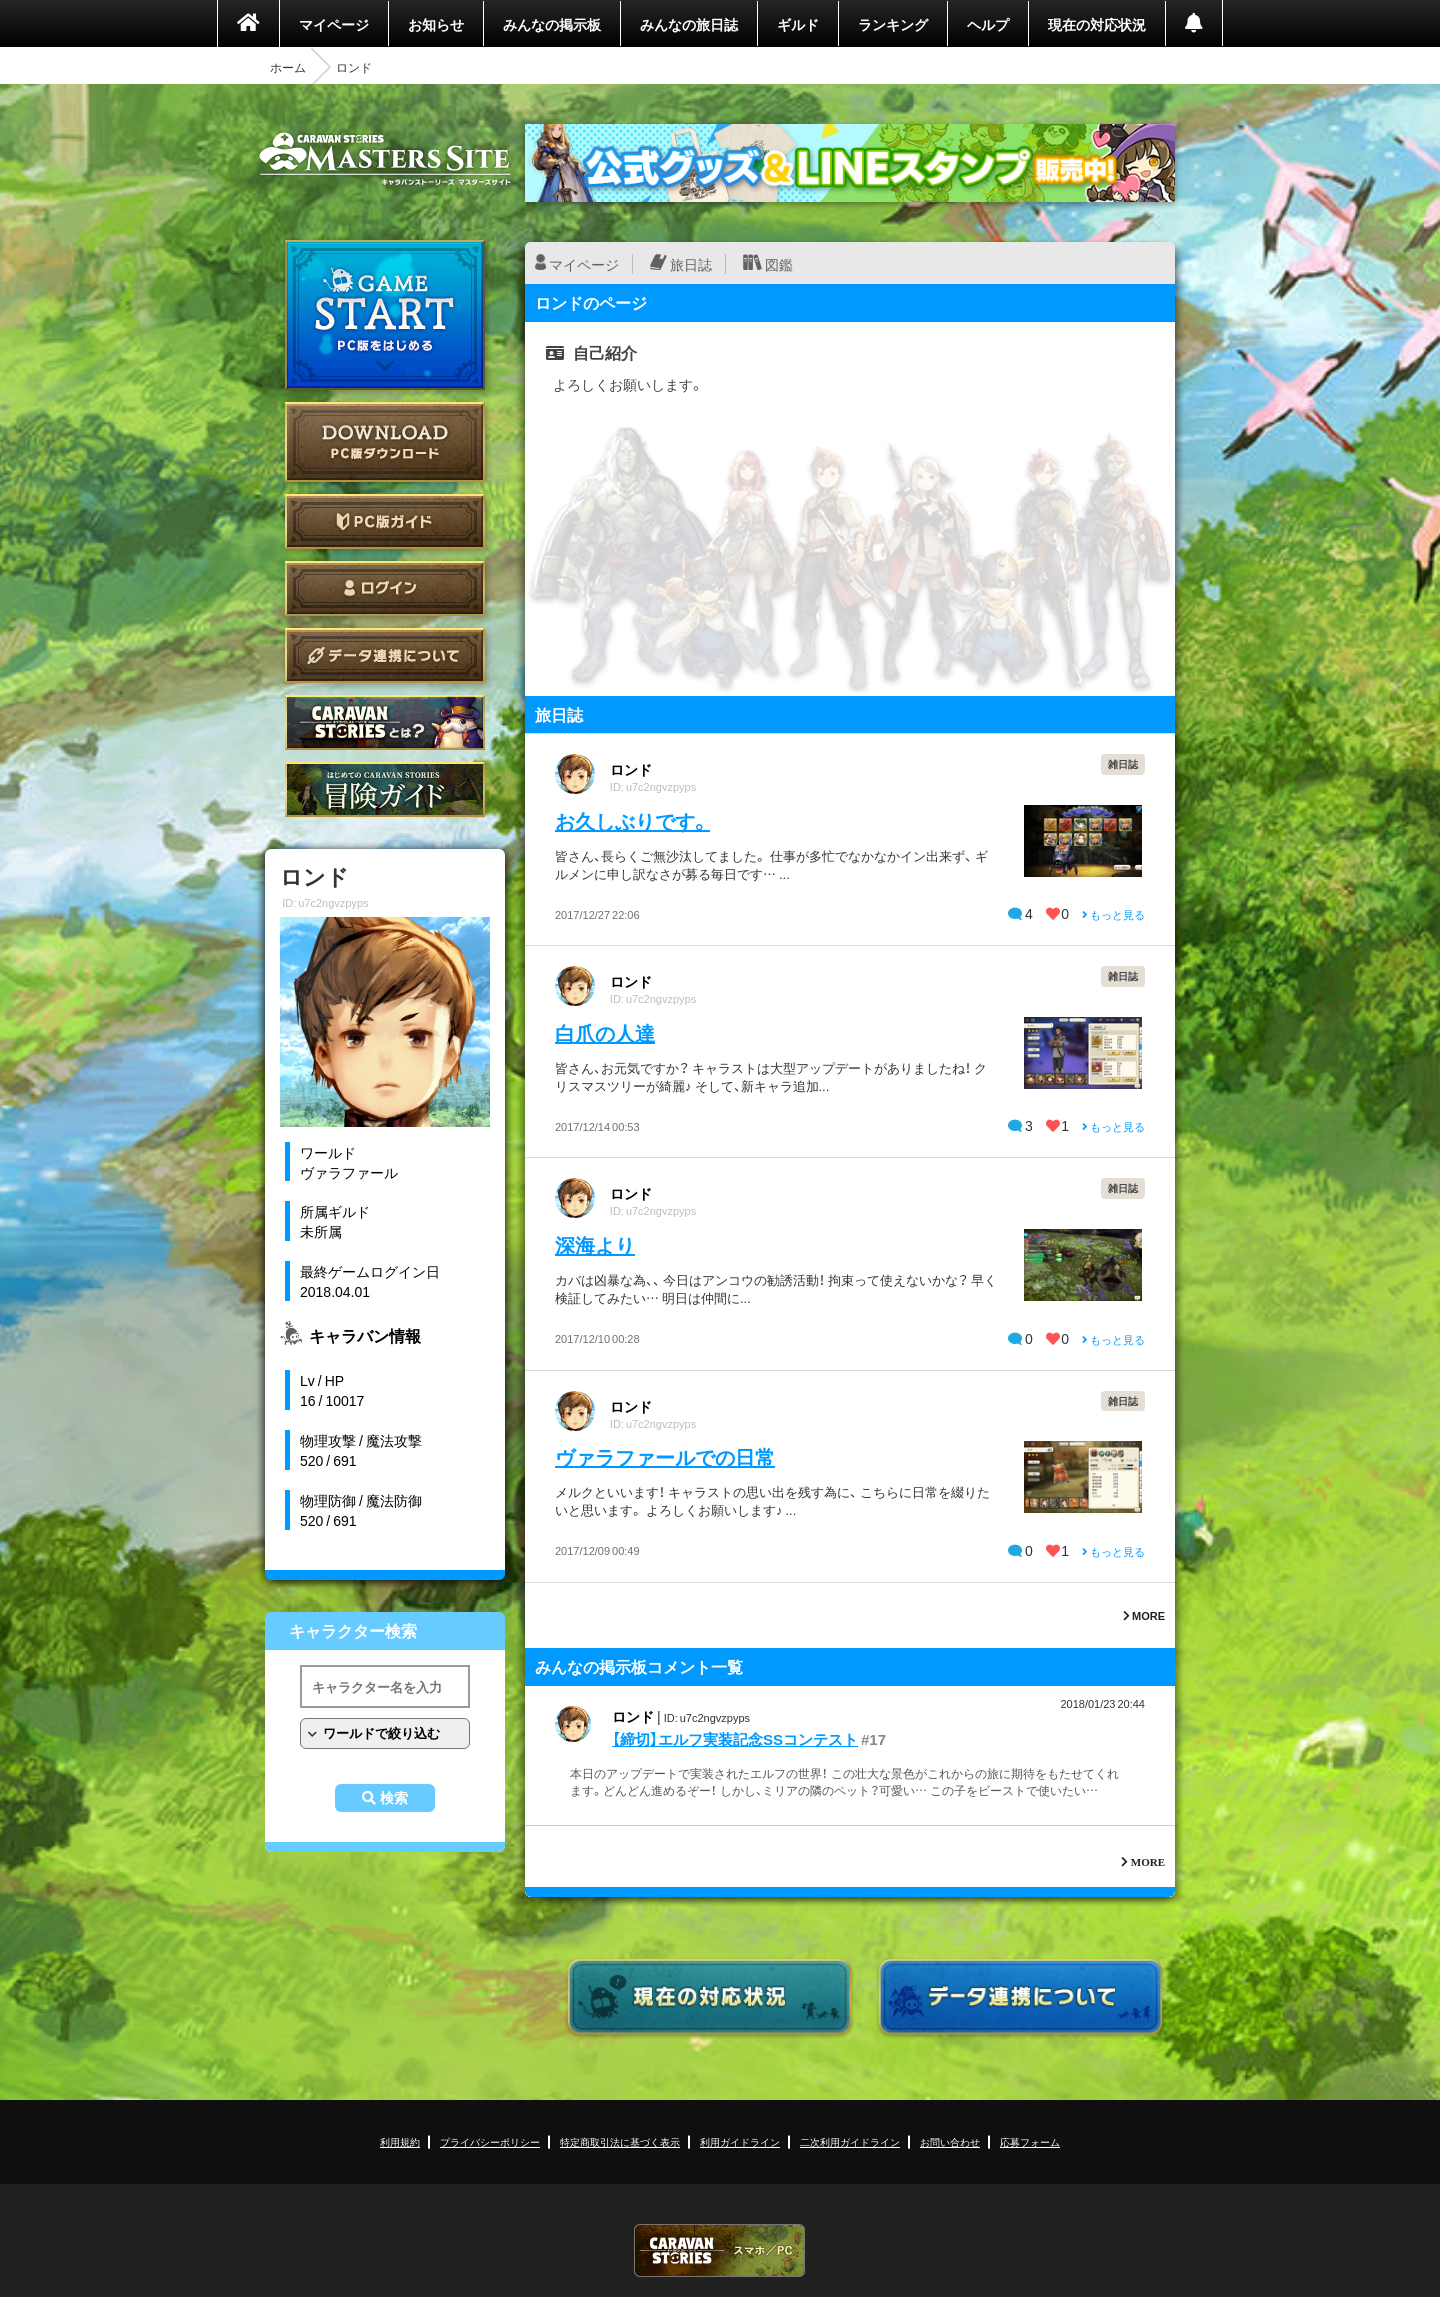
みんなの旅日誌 (689, 24)
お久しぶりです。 (632, 820)
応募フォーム (1030, 2141)
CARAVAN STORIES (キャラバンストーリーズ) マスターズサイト (385, 159)
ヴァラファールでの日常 (665, 1456)
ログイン (385, 588)
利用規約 (400, 2141)
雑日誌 (1123, 763)
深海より (595, 1244)
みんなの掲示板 (552, 24)
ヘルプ (988, 24)
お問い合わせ (950, 2141)
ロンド (631, 769)
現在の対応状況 (1097, 24)
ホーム (288, 67)
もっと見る (1113, 914)
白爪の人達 (605, 1032)
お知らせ (436, 24)
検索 (394, 1798)
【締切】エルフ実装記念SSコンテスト (735, 1739)
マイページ (334, 24)
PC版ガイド (385, 521)
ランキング (893, 24)
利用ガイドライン (740, 2141)
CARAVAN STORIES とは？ (385, 722)
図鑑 (779, 264)
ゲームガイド (385, 789)
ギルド (798, 24)
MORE (1144, 1615)
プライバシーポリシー (490, 2141)
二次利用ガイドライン (850, 2141)
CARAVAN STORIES (720, 2250)
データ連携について (385, 655)
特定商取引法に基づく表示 (620, 2141)
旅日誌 (691, 264)
